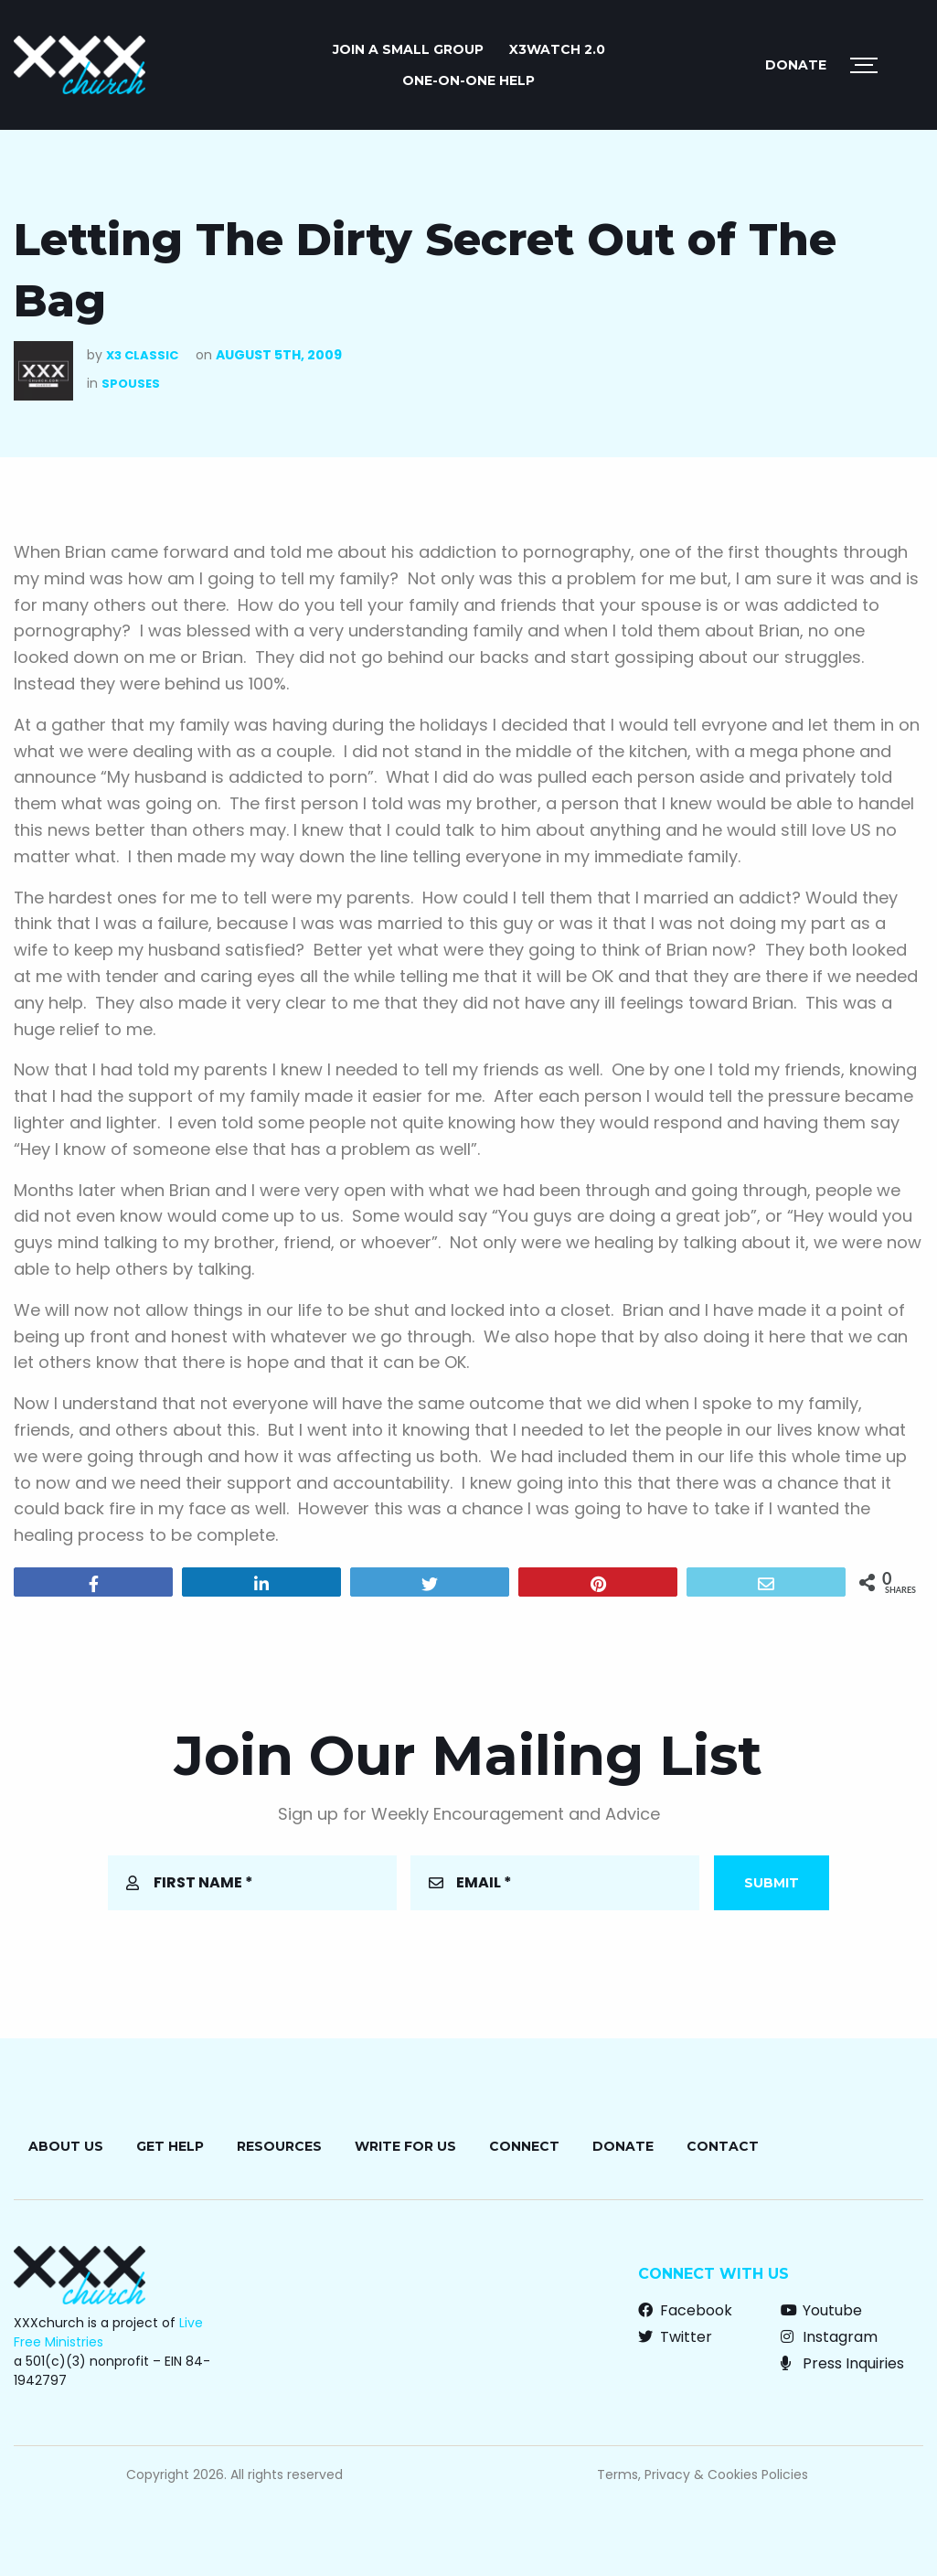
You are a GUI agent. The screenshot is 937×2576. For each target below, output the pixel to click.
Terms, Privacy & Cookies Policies (702, 2474)
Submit (771, 1883)
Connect (524, 2146)
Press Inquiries (842, 2363)
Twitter (675, 2337)
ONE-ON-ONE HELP (468, 80)
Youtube (821, 2310)
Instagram (829, 2337)
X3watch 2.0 (557, 49)
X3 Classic (142, 355)
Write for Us (405, 2146)
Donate (795, 65)
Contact (723, 2146)
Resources (279, 2146)
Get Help (170, 2146)
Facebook (685, 2310)
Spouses (130, 383)
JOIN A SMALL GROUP (408, 49)
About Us (65, 2146)
